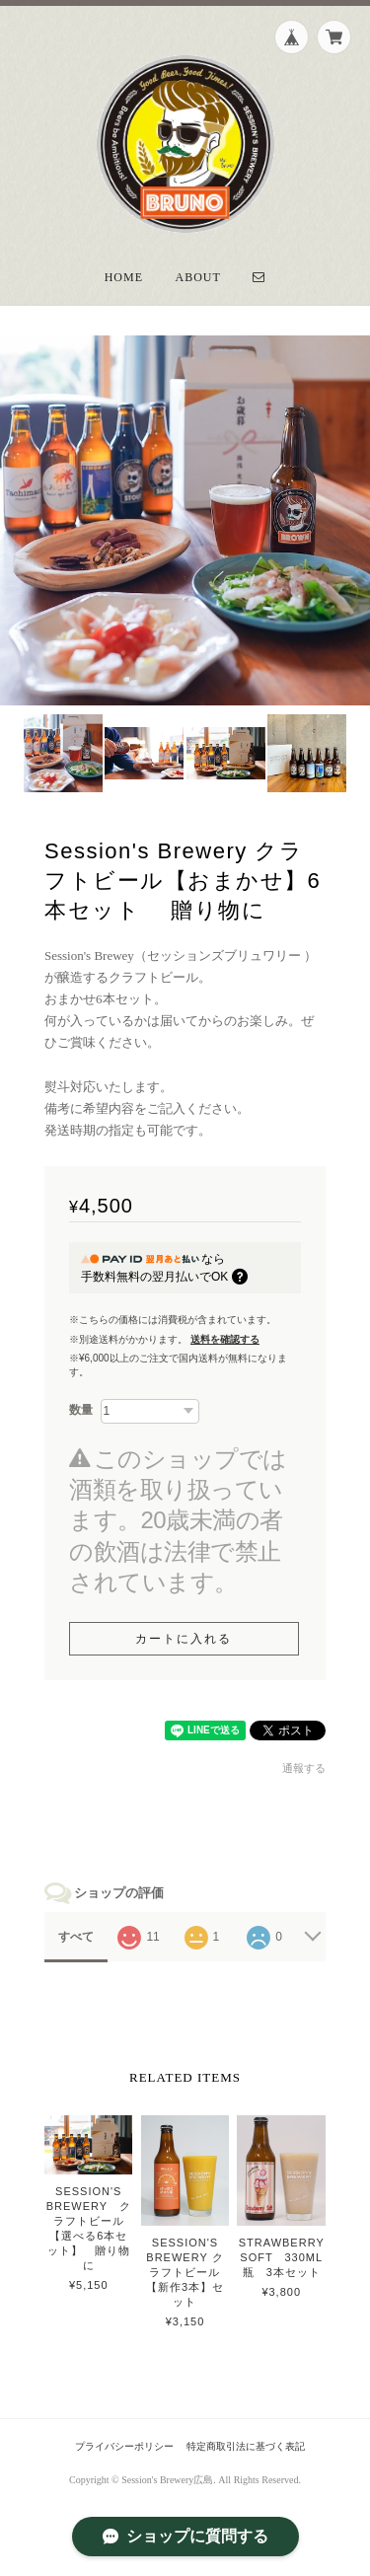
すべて (76, 1937)
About (198, 277)
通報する (304, 1768)
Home (124, 277)
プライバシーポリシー (124, 2446)
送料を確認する (224, 1339)
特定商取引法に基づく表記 (245, 2446)
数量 (81, 1410)
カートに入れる (183, 1639)
